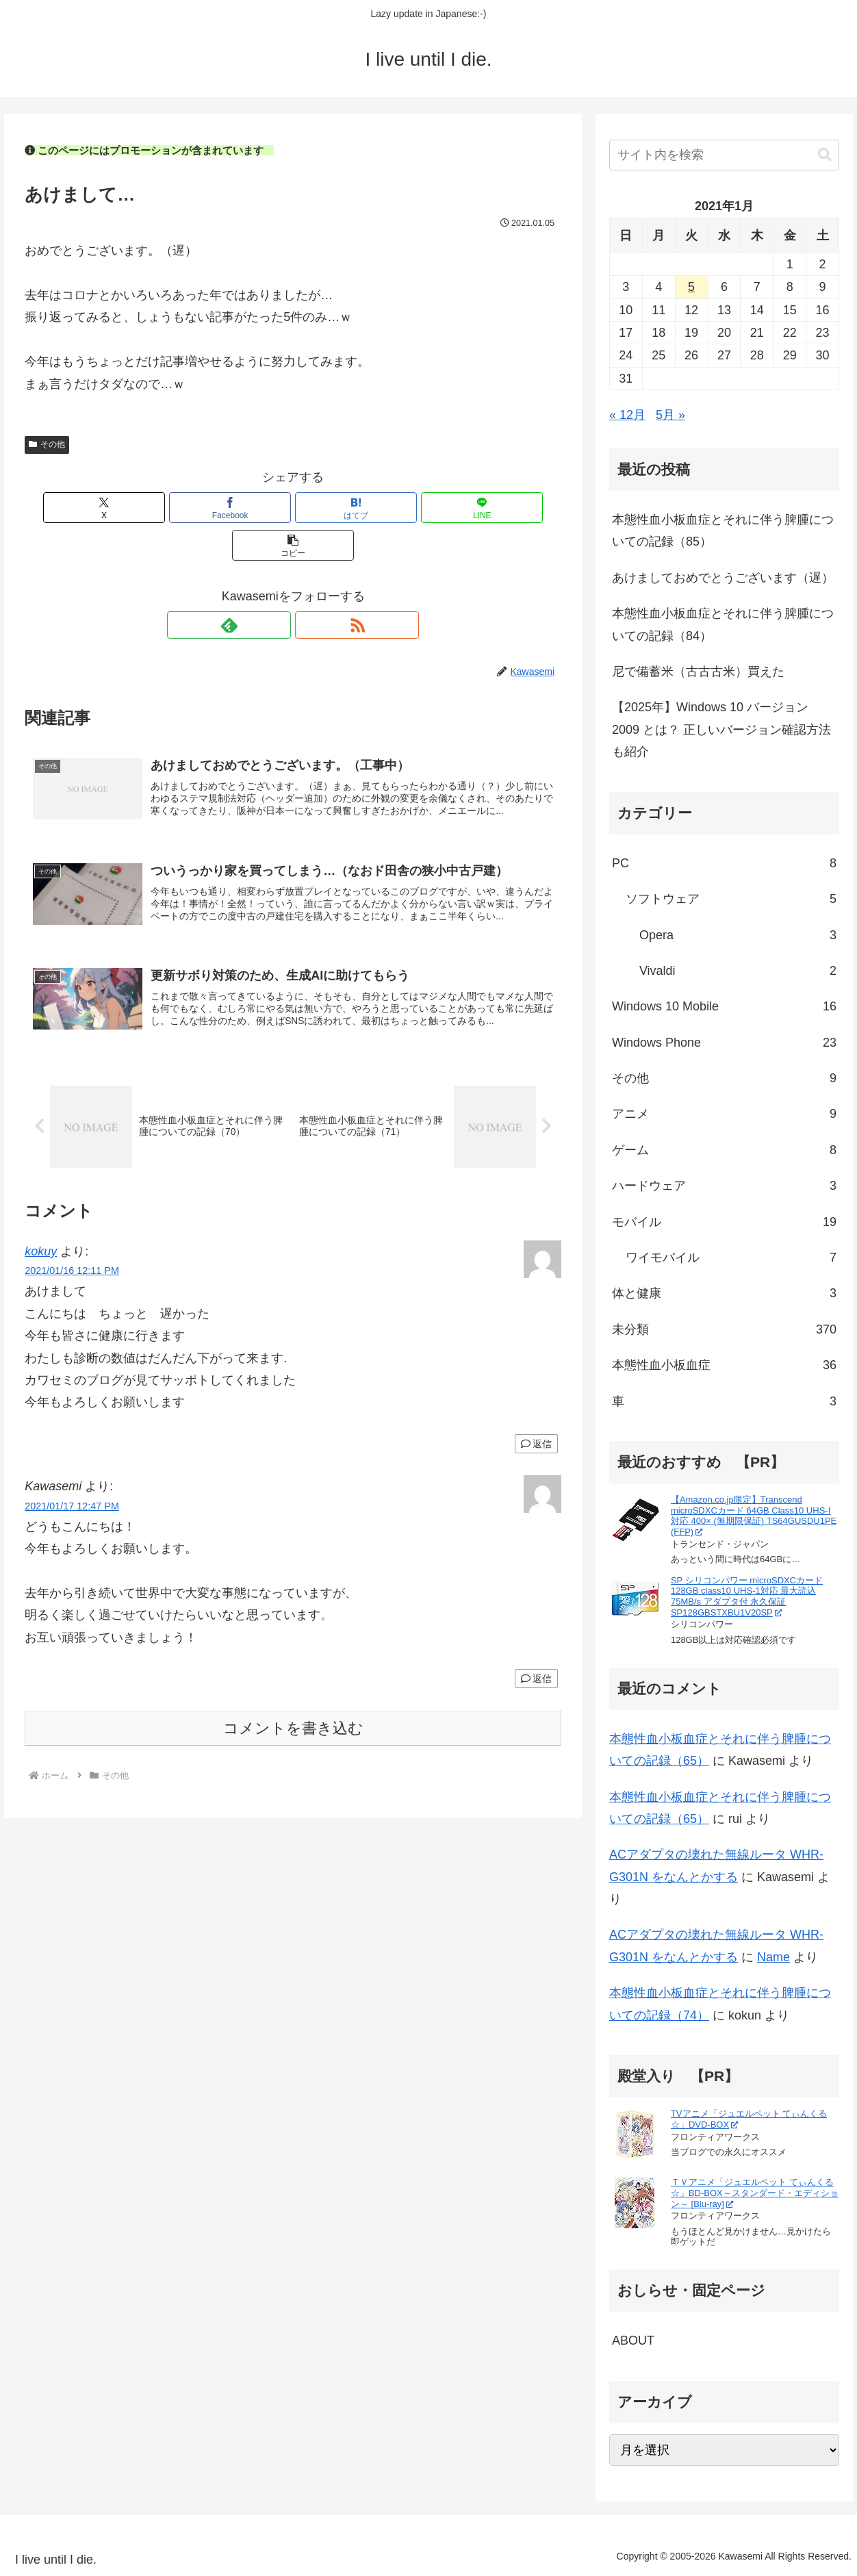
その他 (47, 444)
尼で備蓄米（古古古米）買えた (698, 671)
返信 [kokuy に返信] (536, 1415)
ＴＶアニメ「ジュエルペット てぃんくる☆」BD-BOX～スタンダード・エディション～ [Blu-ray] (755, 2192)
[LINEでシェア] (383, 507)
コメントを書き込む (293, 1699)
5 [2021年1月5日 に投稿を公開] (691, 287)
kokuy (41, 1223)
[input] (724, 155)
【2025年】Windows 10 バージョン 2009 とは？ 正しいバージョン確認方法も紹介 (721, 729)
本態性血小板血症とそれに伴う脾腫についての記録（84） (723, 624)
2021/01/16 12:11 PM (72, 1242)
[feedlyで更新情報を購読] (277, 587)
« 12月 (627, 415)
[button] (473, 507)
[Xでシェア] (112, 507)
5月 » (670, 415)
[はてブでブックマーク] (292, 507)
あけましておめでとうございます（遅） (723, 578)
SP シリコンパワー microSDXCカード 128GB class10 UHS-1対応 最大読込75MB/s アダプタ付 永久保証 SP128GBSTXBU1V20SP (747, 1596)
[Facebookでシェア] (203, 507)
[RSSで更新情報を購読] (308, 587)
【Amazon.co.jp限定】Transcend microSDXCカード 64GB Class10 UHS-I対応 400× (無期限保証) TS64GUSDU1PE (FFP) (753, 1515)
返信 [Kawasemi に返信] (536, 1650)
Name (773, 1957)
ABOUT (633, 2340)
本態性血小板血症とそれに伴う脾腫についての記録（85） (723, 530)
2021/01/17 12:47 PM (72, 1477)
